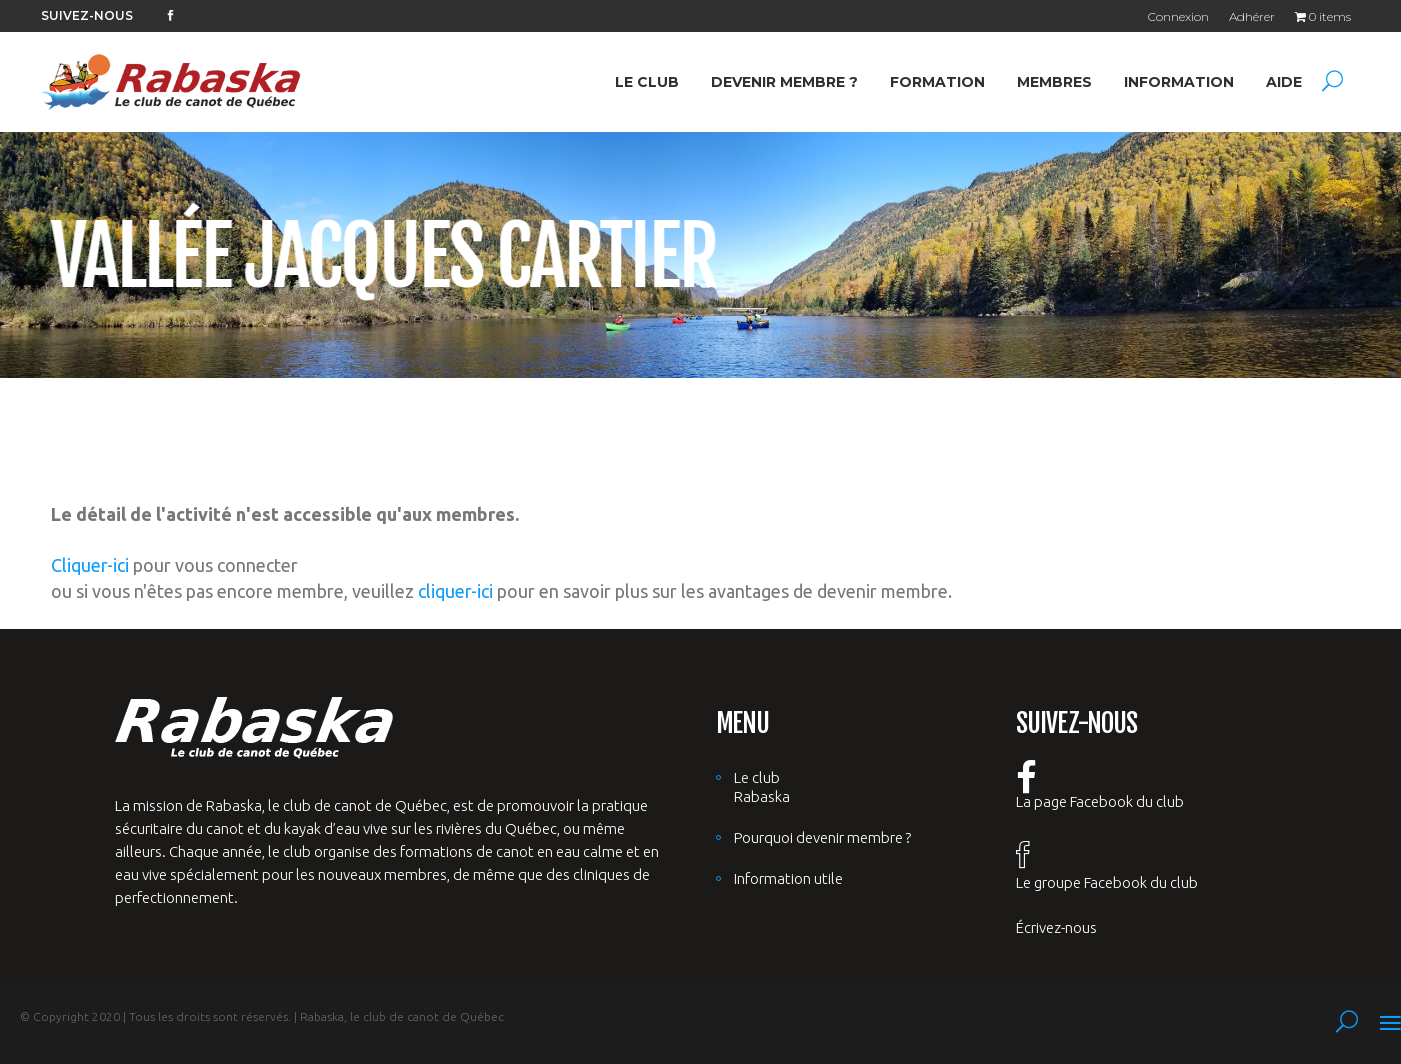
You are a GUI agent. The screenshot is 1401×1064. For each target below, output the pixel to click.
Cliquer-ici (90, 565)
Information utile (788, 878)
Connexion (1178, 16)
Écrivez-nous (1056, 927)
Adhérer (1252, 16)
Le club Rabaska (762, 787)
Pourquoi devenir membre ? (822, 837)
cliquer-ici (455, 591)
